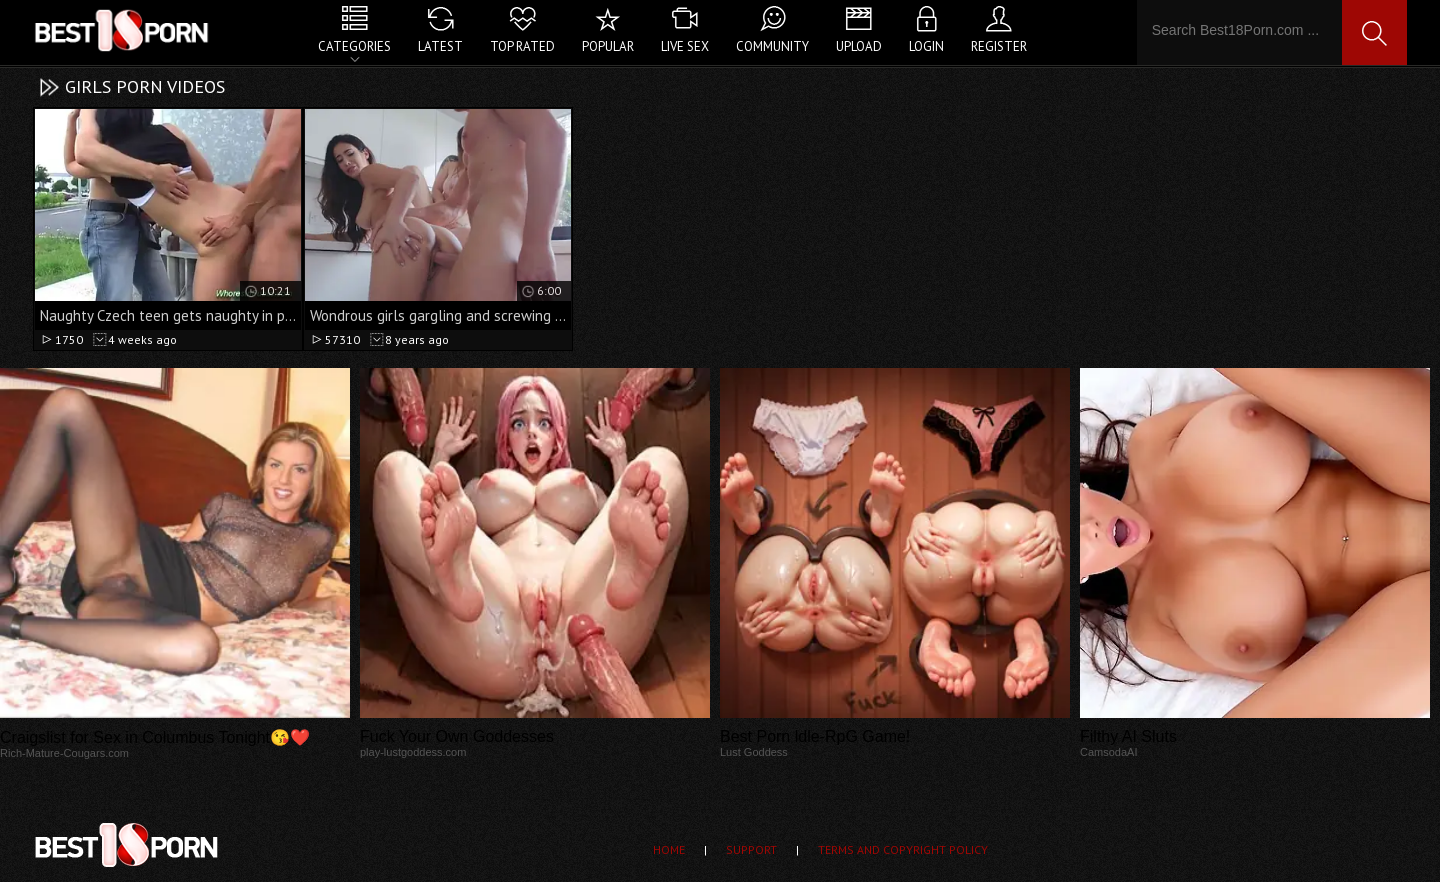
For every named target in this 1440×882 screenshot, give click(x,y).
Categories (354, 46)
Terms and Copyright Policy (903, 849)
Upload (859, 46)
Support (751, 849)
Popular (608, 46)
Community (772, 46)
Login (926, 46)
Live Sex (685, 46)
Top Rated (522, 46)
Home (669, 849)
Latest (440, 46)
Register (999, 46)
